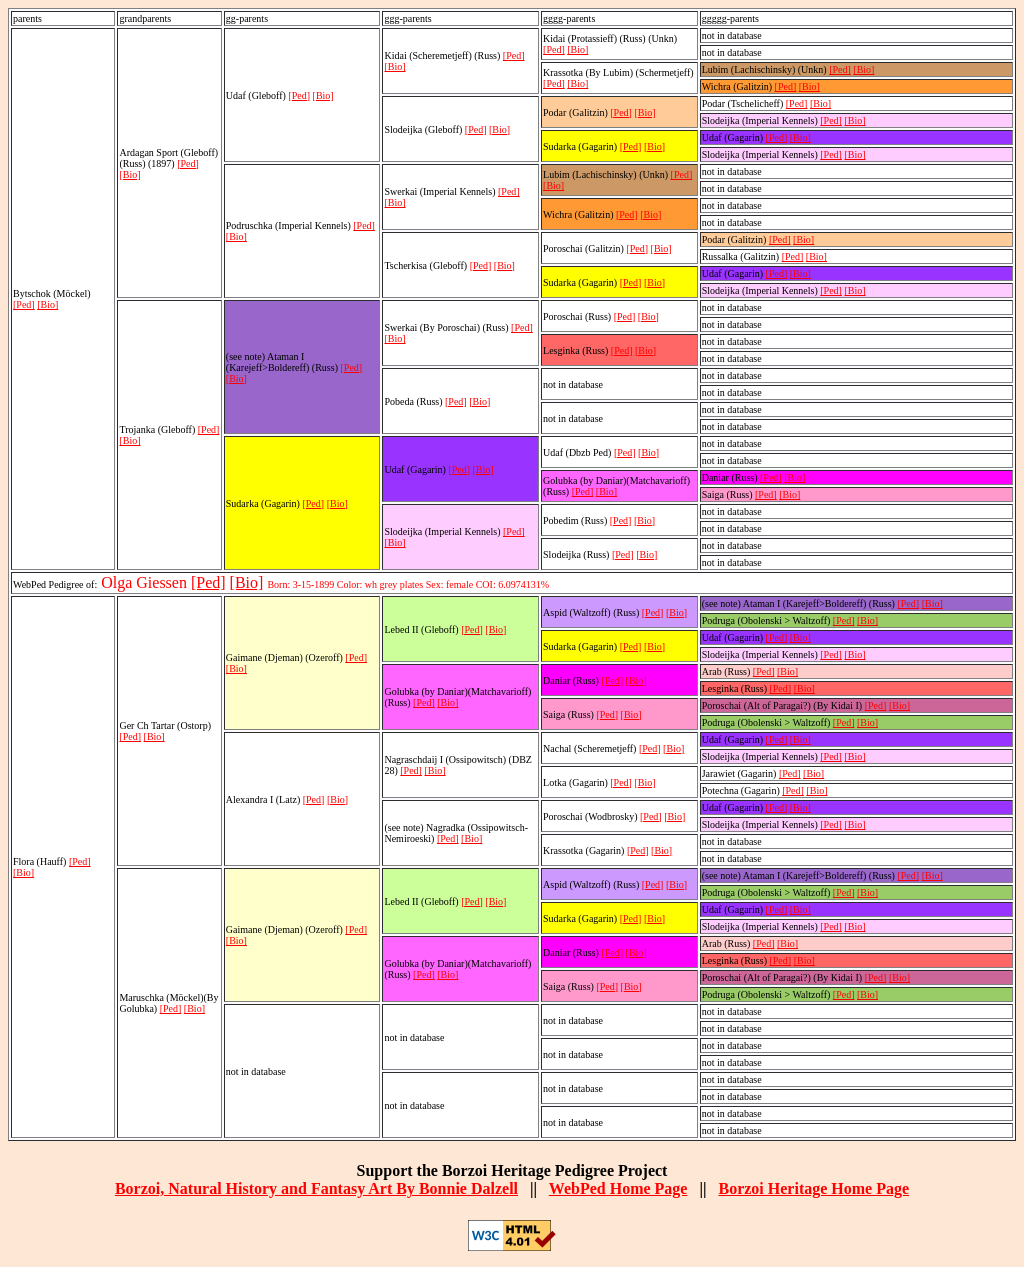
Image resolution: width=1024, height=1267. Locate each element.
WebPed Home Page (618, 1188)
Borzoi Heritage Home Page (813, 1188)
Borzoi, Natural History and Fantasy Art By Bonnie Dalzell (316, 1188)
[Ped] (24, 304)
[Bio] (47, 304)
